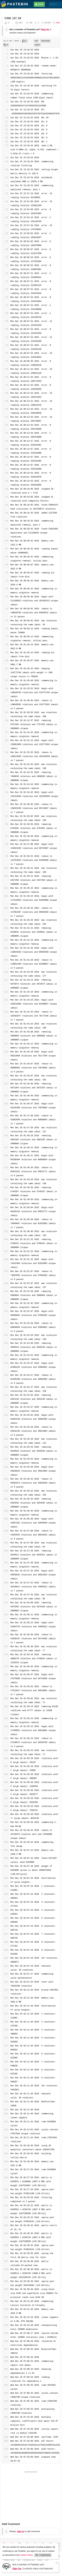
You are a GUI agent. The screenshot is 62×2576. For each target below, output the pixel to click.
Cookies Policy (26, 2555)
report (37, 45)
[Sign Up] (6, 2566)
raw (36, 41)
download (45, 41)
